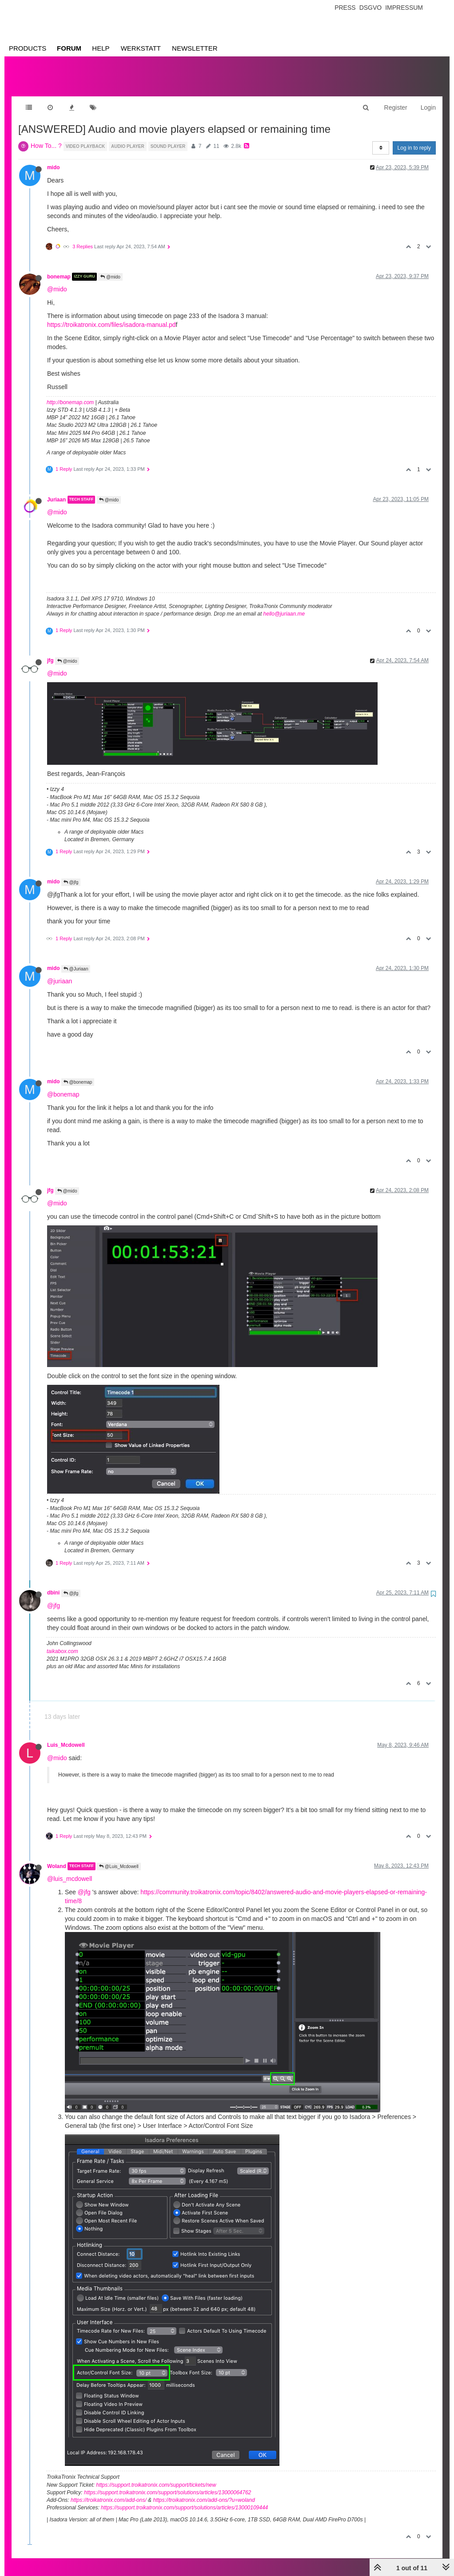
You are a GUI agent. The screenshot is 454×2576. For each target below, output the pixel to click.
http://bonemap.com (70, 393)
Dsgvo (370, 7)
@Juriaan (76, 960)
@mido (110, 268)
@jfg (71, 873)
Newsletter (195, 48)
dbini (53, 1584)
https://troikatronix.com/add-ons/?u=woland (204, 2491)
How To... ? (46, 136)
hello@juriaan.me (284, 605)
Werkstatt (141, 48)
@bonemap (78, 1073)
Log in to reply (414, 139)
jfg (50, 651)
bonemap (59, 268)
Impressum (404, 7)
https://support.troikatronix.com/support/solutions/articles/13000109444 (184, 2499)
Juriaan (56, 491)
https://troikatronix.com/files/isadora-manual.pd (111, 315)
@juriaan (59, 972)
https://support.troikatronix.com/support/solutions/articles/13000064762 (167, 2484)
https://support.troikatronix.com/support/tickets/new (156, 2476)
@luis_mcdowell (69, 1869)
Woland (56, 1857)
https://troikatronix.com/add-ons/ (109, 2491)
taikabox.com (62, 1642)
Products (27, 48)
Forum (69, 48)
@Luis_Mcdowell (119, 1857)
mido (53, 158)
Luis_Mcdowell (66, 1736)
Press (345, 7)
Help (100, 48)
